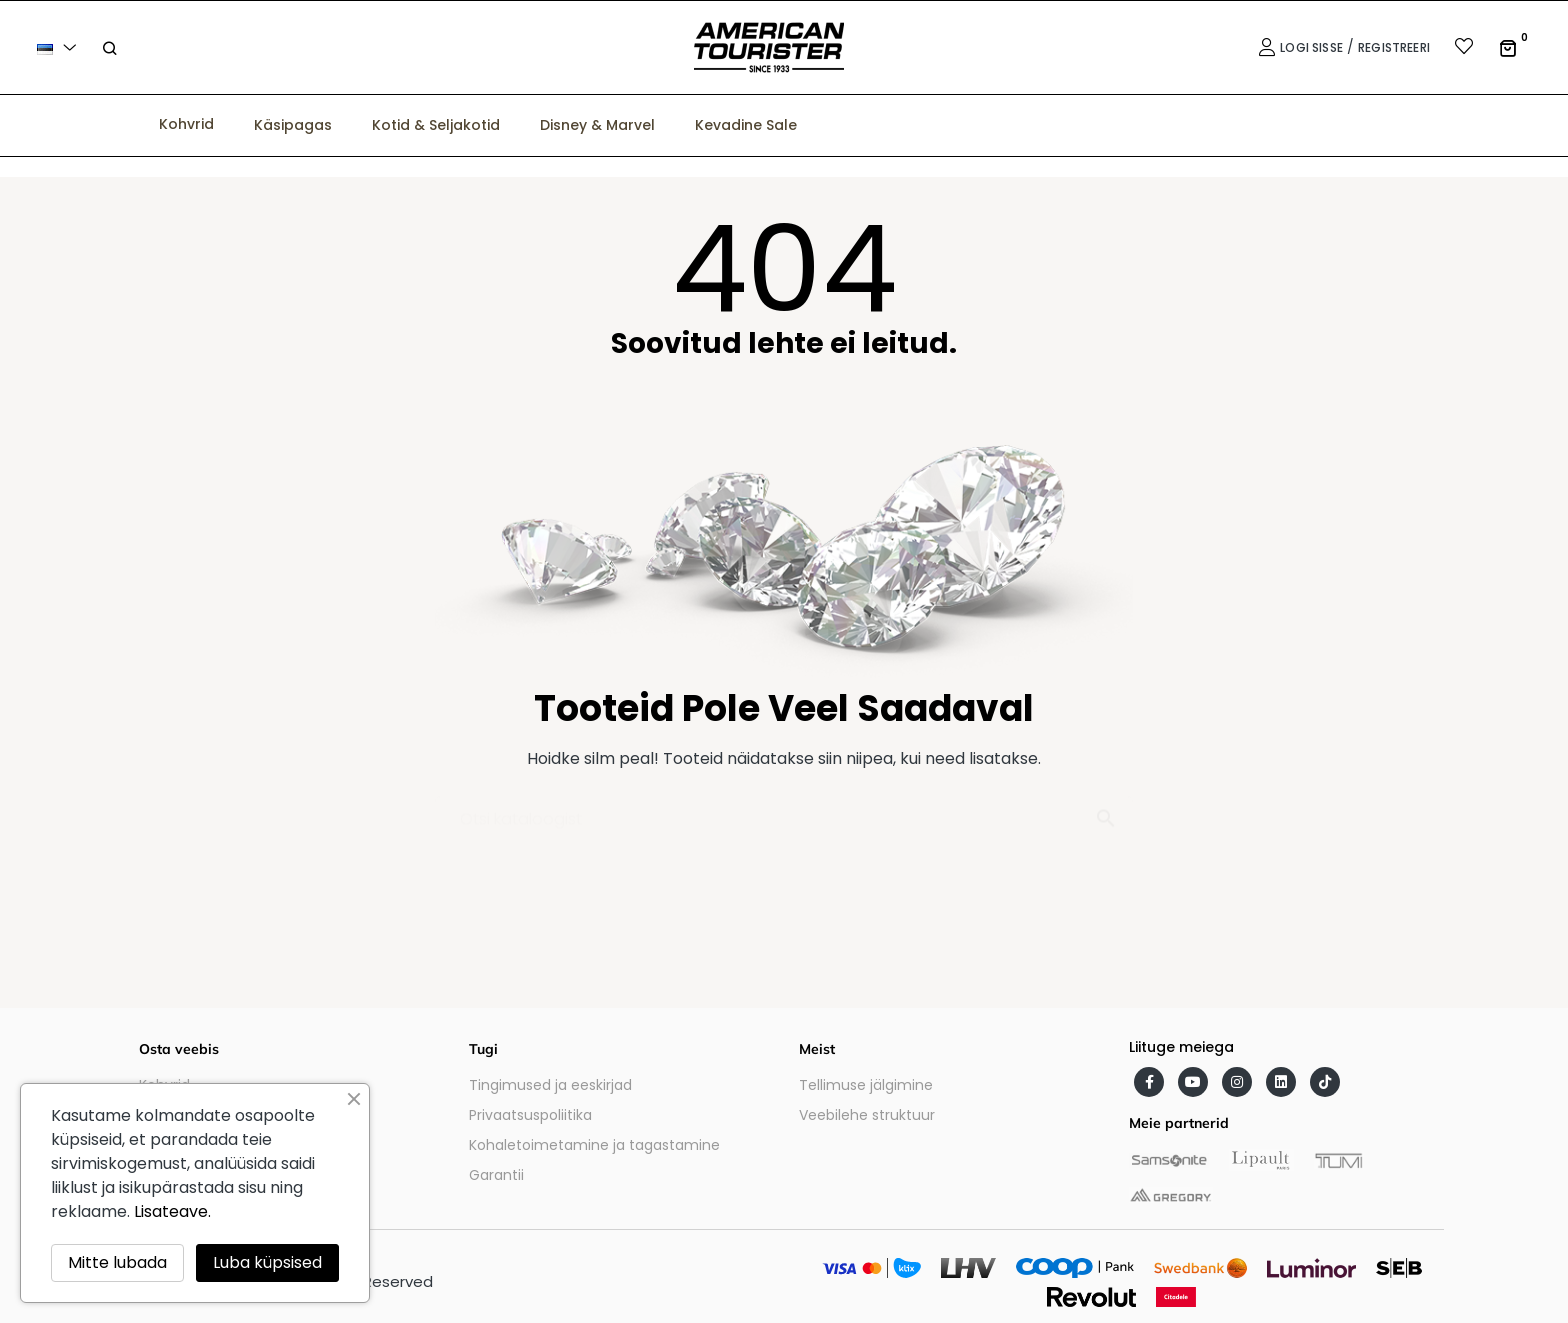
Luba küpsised (267, 1262)
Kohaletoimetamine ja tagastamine (594, 1145)
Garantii (496, 1175)
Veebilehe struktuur (867, 1115)
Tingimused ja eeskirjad (550, 1085)
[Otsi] (784, 809)
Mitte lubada (117, 1262)
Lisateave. (172, 1211)
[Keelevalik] (60, 47)
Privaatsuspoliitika (530, 1115)
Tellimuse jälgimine (866, 1085)
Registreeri (1394, 47)
